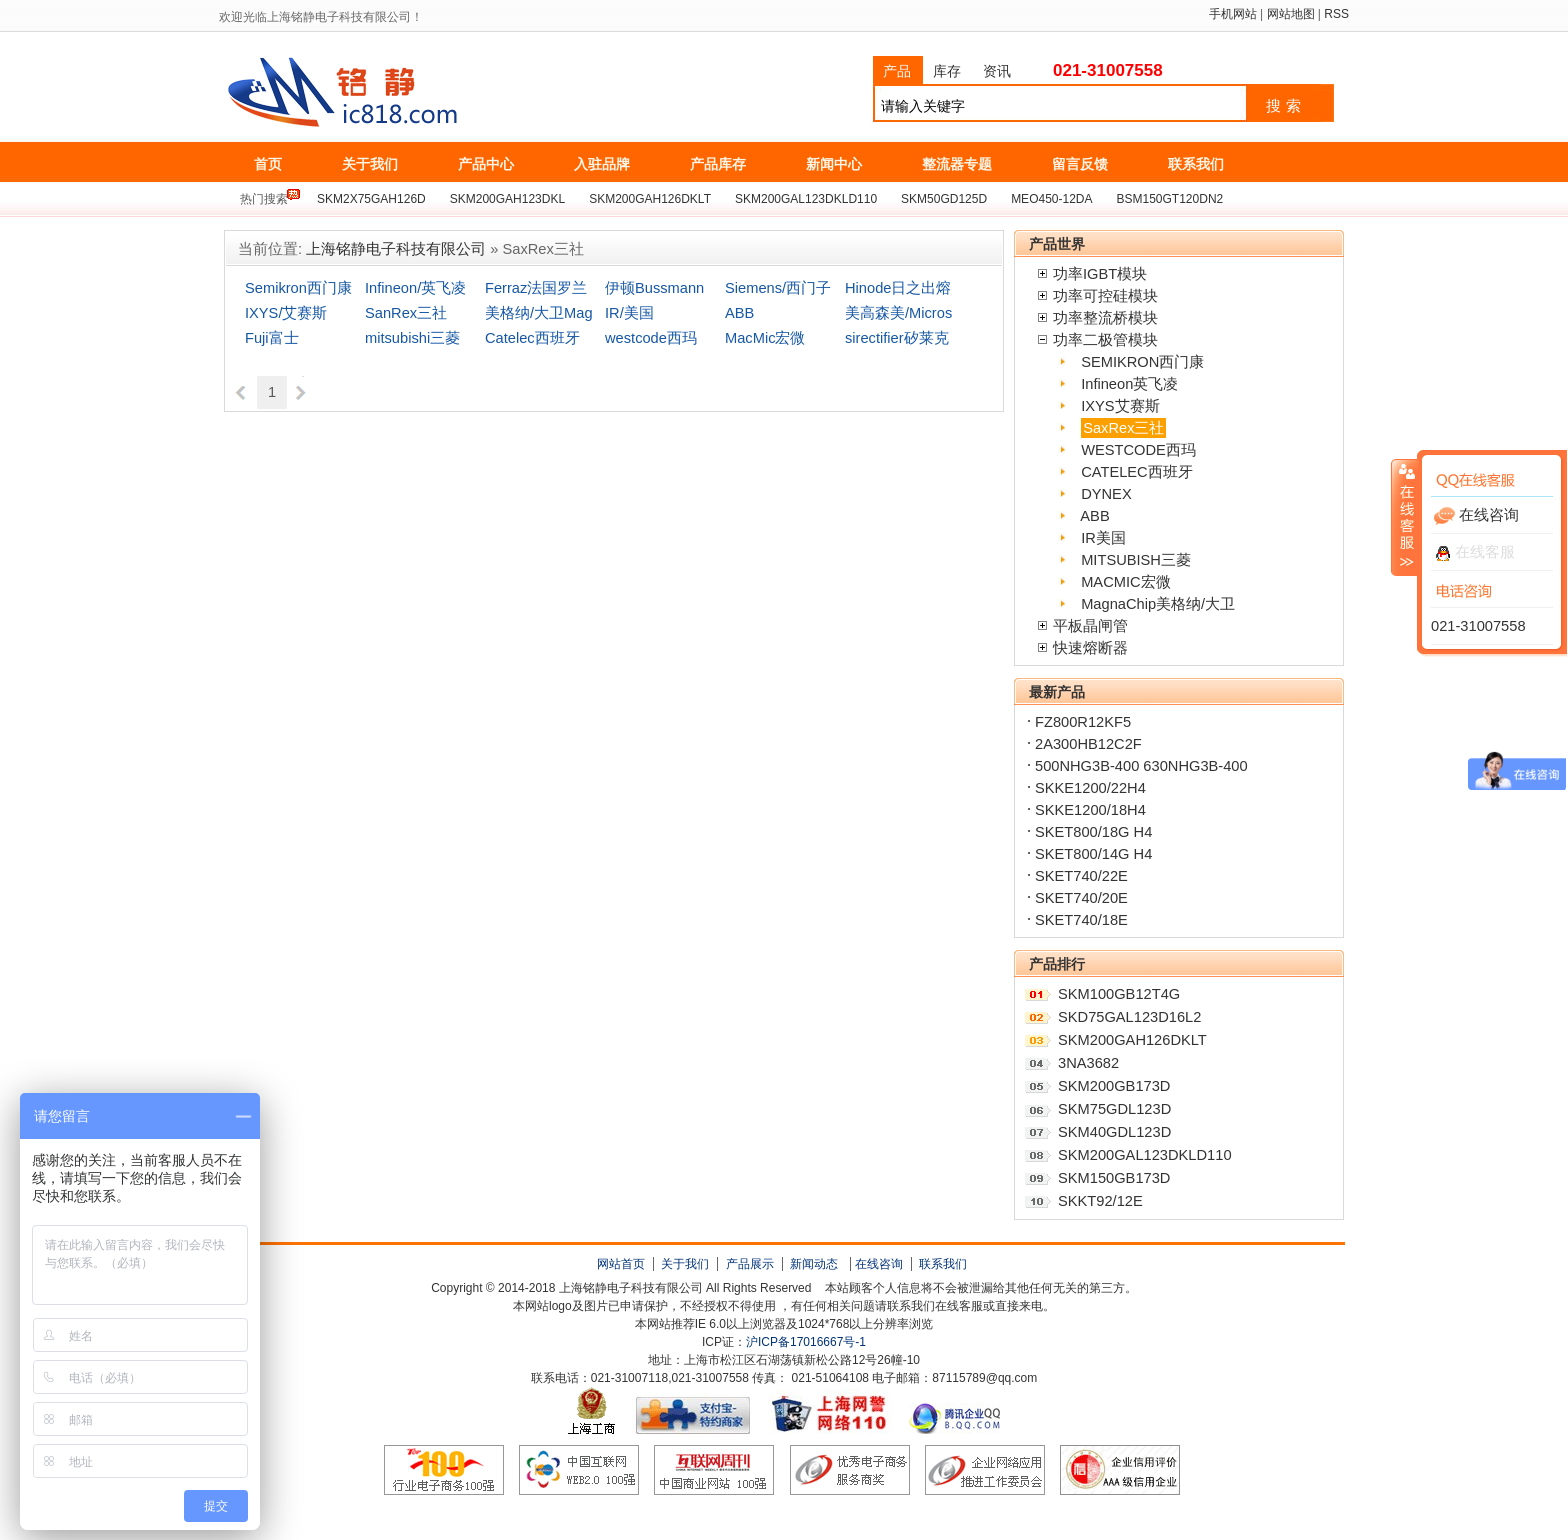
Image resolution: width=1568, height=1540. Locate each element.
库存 (947, 71)
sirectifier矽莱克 (897, 338)
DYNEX (1106, 494)
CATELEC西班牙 (1137, 472)
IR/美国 (629, 313)
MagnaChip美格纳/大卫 (1158, 604)
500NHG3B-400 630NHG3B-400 (1141, 766)
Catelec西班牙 (532, 338)
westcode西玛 (651, 338)
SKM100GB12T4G (1119, 994)
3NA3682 (1088, 1063)
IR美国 (1103, 538)
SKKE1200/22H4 (1090, 788)
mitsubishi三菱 (412, 338)
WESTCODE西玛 (1138, 450)
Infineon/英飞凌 (415, 288)
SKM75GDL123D (1114, 1109)
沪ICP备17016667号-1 (806, 1342)
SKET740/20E (1081, 898)
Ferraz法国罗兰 (536, 288)
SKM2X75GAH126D (371, 199)
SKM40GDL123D (1114, 1132)
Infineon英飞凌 (1129, 384)
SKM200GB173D (1114, 1086)
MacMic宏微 (765, 338)
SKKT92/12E (1100, 1201)
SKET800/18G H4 (1093, 832)
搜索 (1286, 106)
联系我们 (943, 1264)
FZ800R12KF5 (1083, 722)
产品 (897, 71)
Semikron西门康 (298, 288)
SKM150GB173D (1114, 1178)
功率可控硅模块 (1105, 296)
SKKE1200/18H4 (1090, 810)
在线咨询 (879, 1264)
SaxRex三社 (1123, 428)
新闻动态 (814, 1264)
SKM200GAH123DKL (507, 199)
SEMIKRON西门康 (1142, 362)
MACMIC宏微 (1125, 582)
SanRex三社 (406, 313)
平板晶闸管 (1090, 626)
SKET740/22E (1081, 876)
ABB (739, 313)
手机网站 (1233, 14)
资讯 (997, 71)
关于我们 (685, 1264)
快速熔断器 (1090, 648)
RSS (1336, 14)
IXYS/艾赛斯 (286, 313)
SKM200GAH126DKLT (650, 199)
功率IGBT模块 (1100, 274)
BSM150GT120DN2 (1170, 199)
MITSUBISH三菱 (1136, 560)
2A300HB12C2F (1088, 744)
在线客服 (1475, 552)
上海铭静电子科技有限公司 (432, 93)
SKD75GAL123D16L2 (1129, 1017)
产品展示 (750, 1264)
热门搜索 (264, 199)
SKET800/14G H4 (1093, 854)
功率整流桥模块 (1105, 318)
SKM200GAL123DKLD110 (806, 199)
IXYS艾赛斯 (1120, 406)
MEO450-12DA (1051, 199)
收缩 (1405, 517)
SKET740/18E (1081, 920)
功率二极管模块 (1105, 340)
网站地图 (1291, 14)
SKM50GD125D (944, 199)
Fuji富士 (272, 338)
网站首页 (621, 1264)
